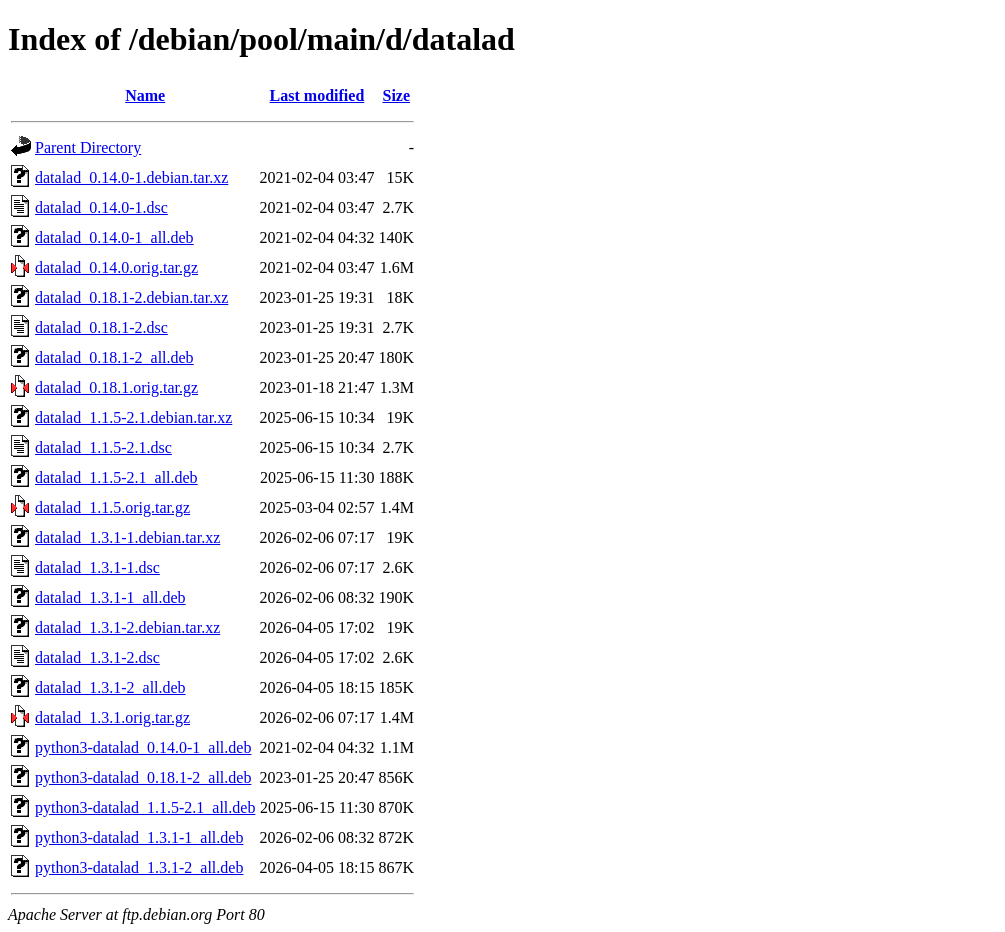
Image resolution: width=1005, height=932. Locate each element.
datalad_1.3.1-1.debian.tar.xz (127, 537)
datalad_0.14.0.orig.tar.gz (116, 267)
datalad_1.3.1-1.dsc (97, 567)
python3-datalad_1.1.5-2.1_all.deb (145, 807)
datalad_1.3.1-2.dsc (97, 657)
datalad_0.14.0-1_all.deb (114, 237)
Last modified (317, 95)
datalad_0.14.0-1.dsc (101, 207)
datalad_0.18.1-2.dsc (101, 327)
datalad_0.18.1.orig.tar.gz (116, 387)
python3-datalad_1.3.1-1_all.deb (139, 837)
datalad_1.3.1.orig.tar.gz (112, 717)
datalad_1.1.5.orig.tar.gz (112, 507)
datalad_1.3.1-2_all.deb (110, 687)
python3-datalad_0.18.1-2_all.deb (143, 777)
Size (397, 95)
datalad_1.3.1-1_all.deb (110, 597)
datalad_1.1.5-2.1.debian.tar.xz (133, 417)
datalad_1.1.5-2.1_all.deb (116, 477)
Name (145, 95)
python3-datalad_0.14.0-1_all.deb (143, 747)
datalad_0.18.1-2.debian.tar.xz (131, 297)
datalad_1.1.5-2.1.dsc (103, 447)
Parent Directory (88, 147)
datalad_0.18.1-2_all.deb (114, 357)
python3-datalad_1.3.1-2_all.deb (139, 867)
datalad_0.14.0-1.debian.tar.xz (131, 177)
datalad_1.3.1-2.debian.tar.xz (127, 627)
